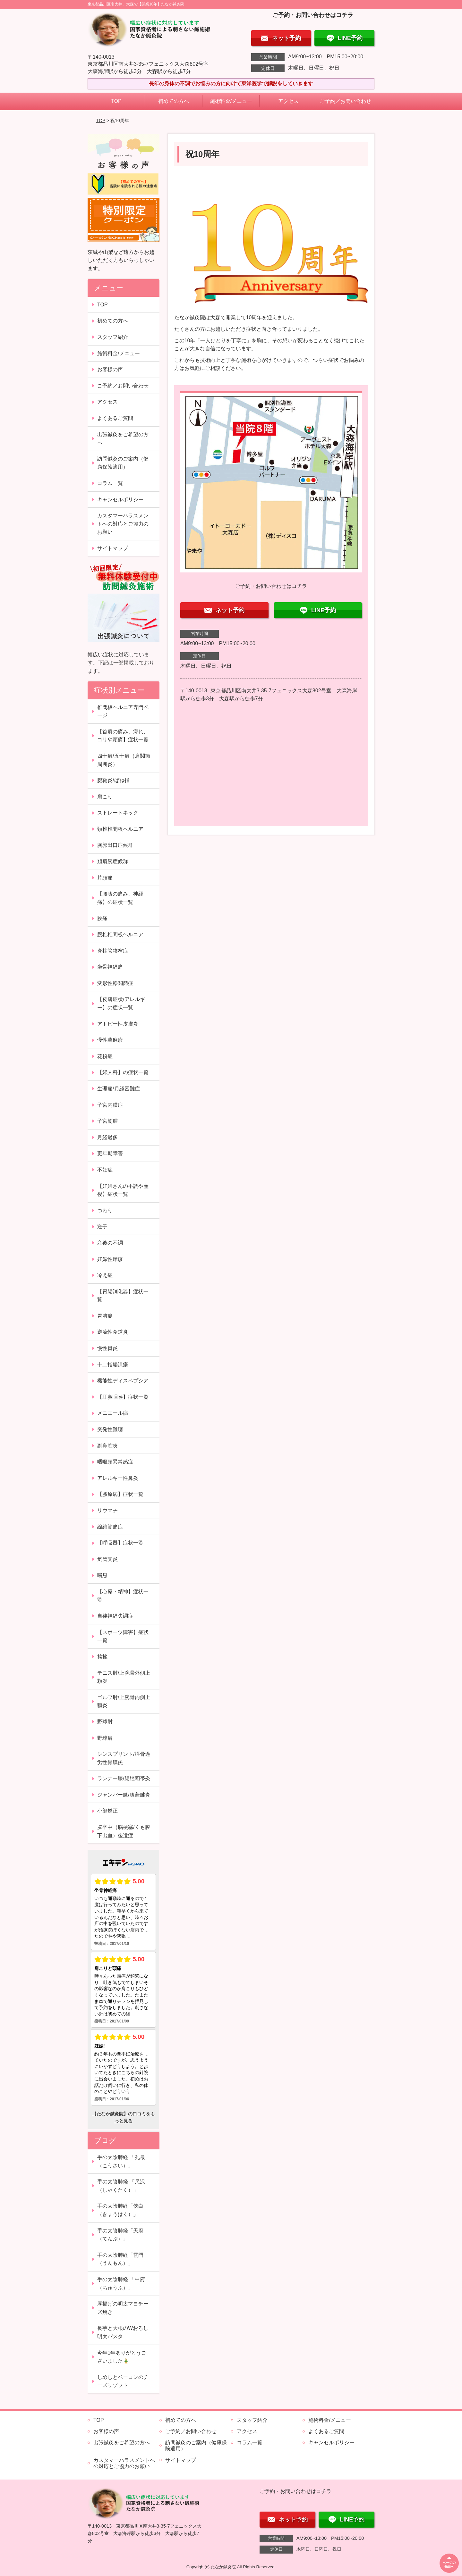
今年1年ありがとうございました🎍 (121, 2357)
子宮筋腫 (107, 1121)
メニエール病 (112, 1413)
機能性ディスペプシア (123, 1380)
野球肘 (105, 1721)
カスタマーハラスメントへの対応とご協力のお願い (123, 524)
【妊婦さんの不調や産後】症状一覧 (123, 1190)
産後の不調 (110, 1243)
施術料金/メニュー (231, 101)
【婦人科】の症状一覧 (123, 1072)
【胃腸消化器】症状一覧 (123, 1296)
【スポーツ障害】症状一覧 (123, 1636)
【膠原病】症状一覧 (120, 1494)
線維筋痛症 (110, 1527)
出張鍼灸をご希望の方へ (123, 439)
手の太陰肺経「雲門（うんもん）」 (120, 2259)
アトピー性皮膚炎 (117, 1024)
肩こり (105, 796)
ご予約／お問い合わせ (345, 101)
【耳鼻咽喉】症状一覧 (123, 1397)
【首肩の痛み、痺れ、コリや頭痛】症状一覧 (123, 736)
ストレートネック (117, 812)
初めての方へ (173, 101)
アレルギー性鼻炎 (117, 1478)
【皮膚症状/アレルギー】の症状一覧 (121, 1003)
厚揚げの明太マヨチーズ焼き (123, 2308)
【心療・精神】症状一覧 (123, 1596)
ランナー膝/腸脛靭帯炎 (123, 1778)
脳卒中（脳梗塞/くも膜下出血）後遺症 (123, 1831)
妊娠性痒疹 (110, 1259)
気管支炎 (107, 1559)
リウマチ (107, 1510)
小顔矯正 (107, 1810)
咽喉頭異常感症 (115, 1461)
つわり (105, 1210)
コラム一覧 (110, 483)
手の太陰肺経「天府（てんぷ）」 (120, 2235)
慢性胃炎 (107, 1348)
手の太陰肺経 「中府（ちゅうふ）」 (121, 2283)
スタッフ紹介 (112, 337)
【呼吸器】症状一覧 (120, 1543)
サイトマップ (112, 548)
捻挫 (102, 1656)
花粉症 (105, 1056)
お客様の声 (110, 369)
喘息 (102, 1575)
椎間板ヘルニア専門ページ (123, 711)
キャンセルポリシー (120, 499)
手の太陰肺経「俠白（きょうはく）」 (120, 2210)
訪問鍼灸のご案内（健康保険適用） (123, 463)
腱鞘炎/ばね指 (113, 780)
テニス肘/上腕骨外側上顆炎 (123, 1677)
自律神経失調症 (115, 1616)
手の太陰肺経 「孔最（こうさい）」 (121, 2161)
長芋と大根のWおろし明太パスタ (122, 2332)
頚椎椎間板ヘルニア (120, 829)
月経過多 (107, 1137)
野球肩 (105, 1738)
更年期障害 (110, 1153)
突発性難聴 (110, 1429)
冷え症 (105, 1275)
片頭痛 (105, 877)
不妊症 (105, 1169)
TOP (116, 101)
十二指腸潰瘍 (112, 1364)
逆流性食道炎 (112, 1332)
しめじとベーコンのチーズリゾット (123, 2381)
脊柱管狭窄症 (112, 951)
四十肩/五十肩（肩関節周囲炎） (123, 760)
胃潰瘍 (105, 1316)
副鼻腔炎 (107, 1445)
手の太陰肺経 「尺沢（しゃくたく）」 (121, 2186)
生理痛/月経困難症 (118, 1088)
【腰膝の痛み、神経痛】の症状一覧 (120, 898)
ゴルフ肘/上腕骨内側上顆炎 (123, 1701)
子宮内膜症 (110, 1105)
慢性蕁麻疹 (110, 1040)
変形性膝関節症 (115, 983)
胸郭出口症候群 (115, 845)
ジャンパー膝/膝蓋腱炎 (123, 1794)
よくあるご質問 (115, 418)
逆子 (102, 1226)
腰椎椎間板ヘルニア (120, 934)
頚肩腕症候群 (112, 861)
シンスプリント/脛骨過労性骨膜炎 (123, 1758)
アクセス (288, 101)
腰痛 (102, 918)
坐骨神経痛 (110, 967)
